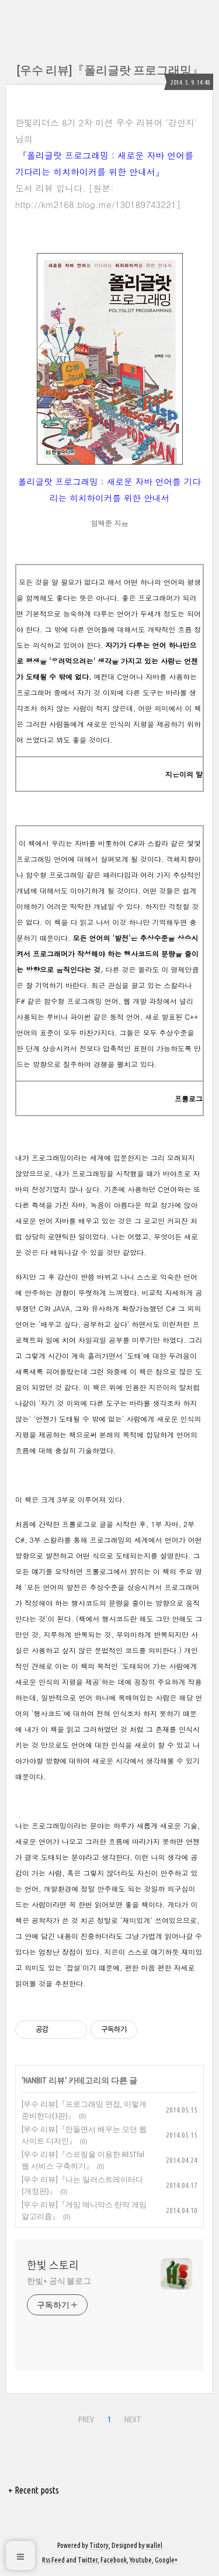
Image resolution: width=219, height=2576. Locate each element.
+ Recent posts (33, 2490)
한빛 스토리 (53, 2265)
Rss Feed (53, 2560)
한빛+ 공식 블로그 (59, 2281)
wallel (154, 2545)
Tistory (99, 2545)
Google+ (166, 2560)
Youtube (141, 2560)
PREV (86, 2419)
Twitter (88, 2560)
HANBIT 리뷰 (44, 2080)
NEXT (132, 2419)
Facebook (113, 2560)
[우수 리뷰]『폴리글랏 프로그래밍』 (109, 70)
